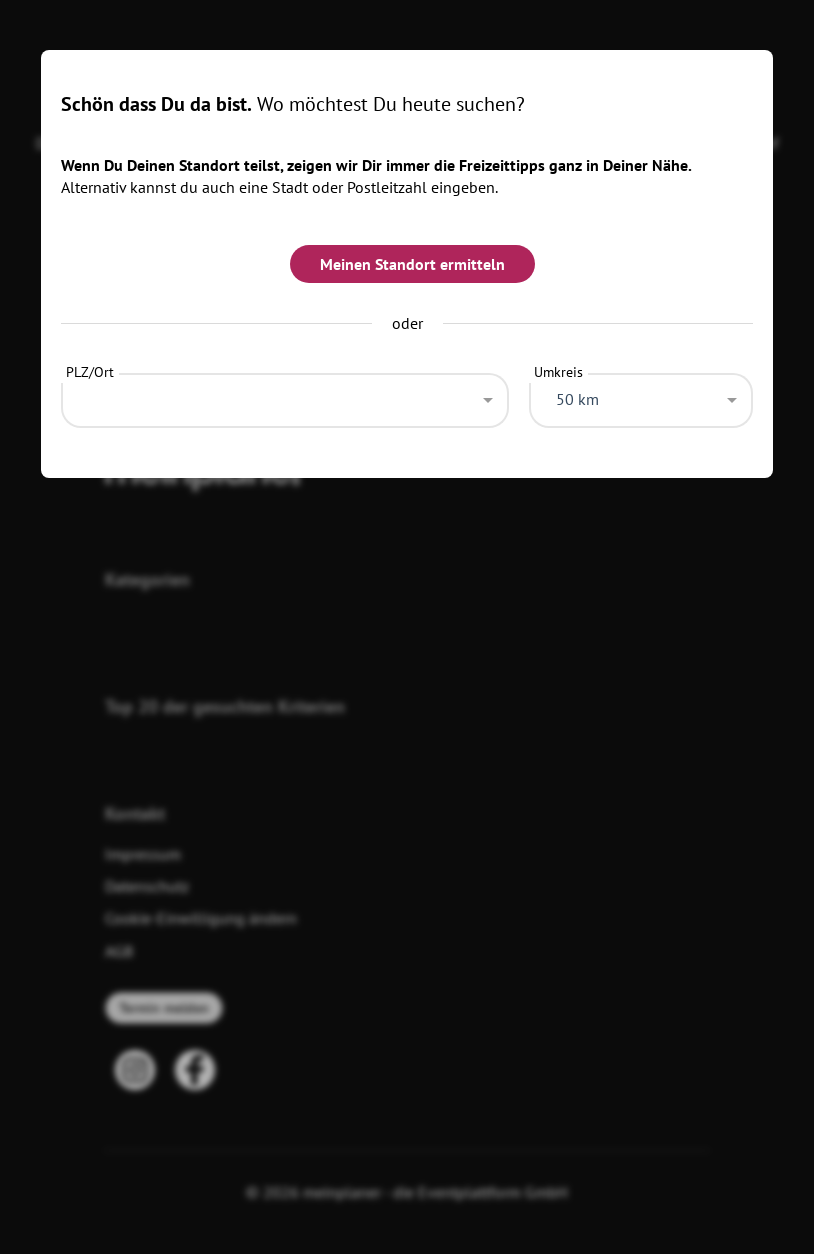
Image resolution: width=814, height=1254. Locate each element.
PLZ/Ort (90, 372)
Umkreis (558, 372)
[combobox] (285, 395)
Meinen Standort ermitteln (412, 264)
